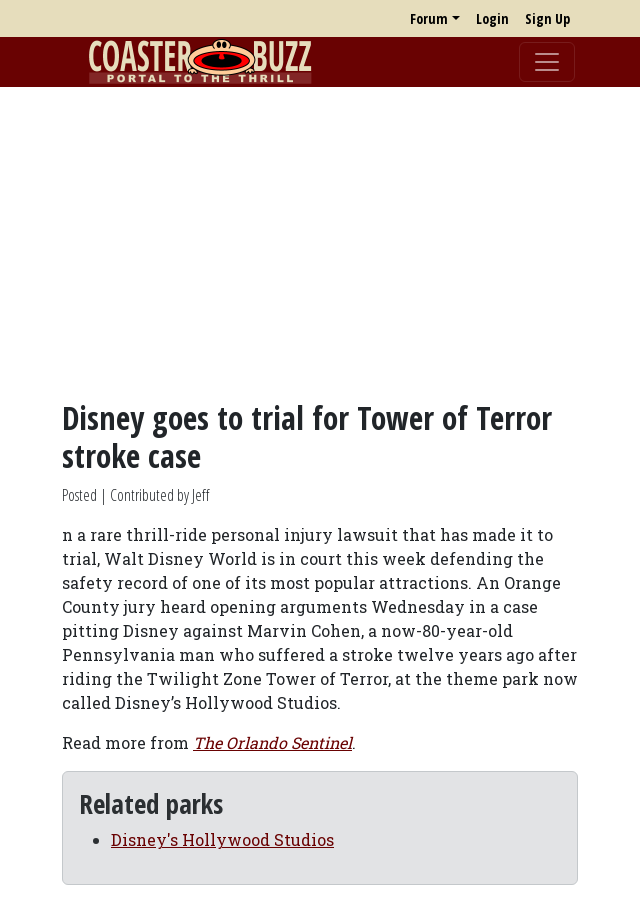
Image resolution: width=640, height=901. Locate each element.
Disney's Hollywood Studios (222, 839)
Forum (429, 18)
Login (492, 18)
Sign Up (547, 18)
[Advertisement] (320, 243)
